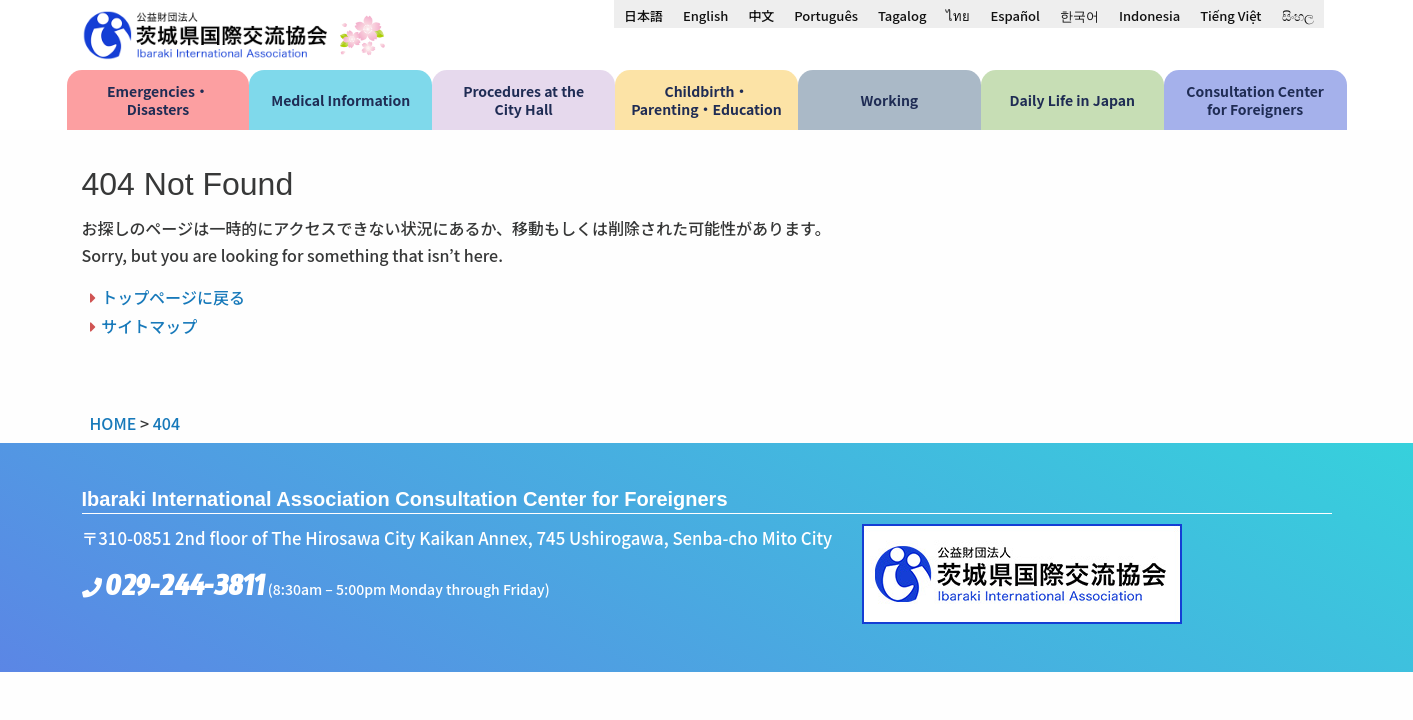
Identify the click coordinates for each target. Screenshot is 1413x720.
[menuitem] (643, 15)
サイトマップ (149, 326)
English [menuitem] (705, 15)
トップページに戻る (173, 297)
